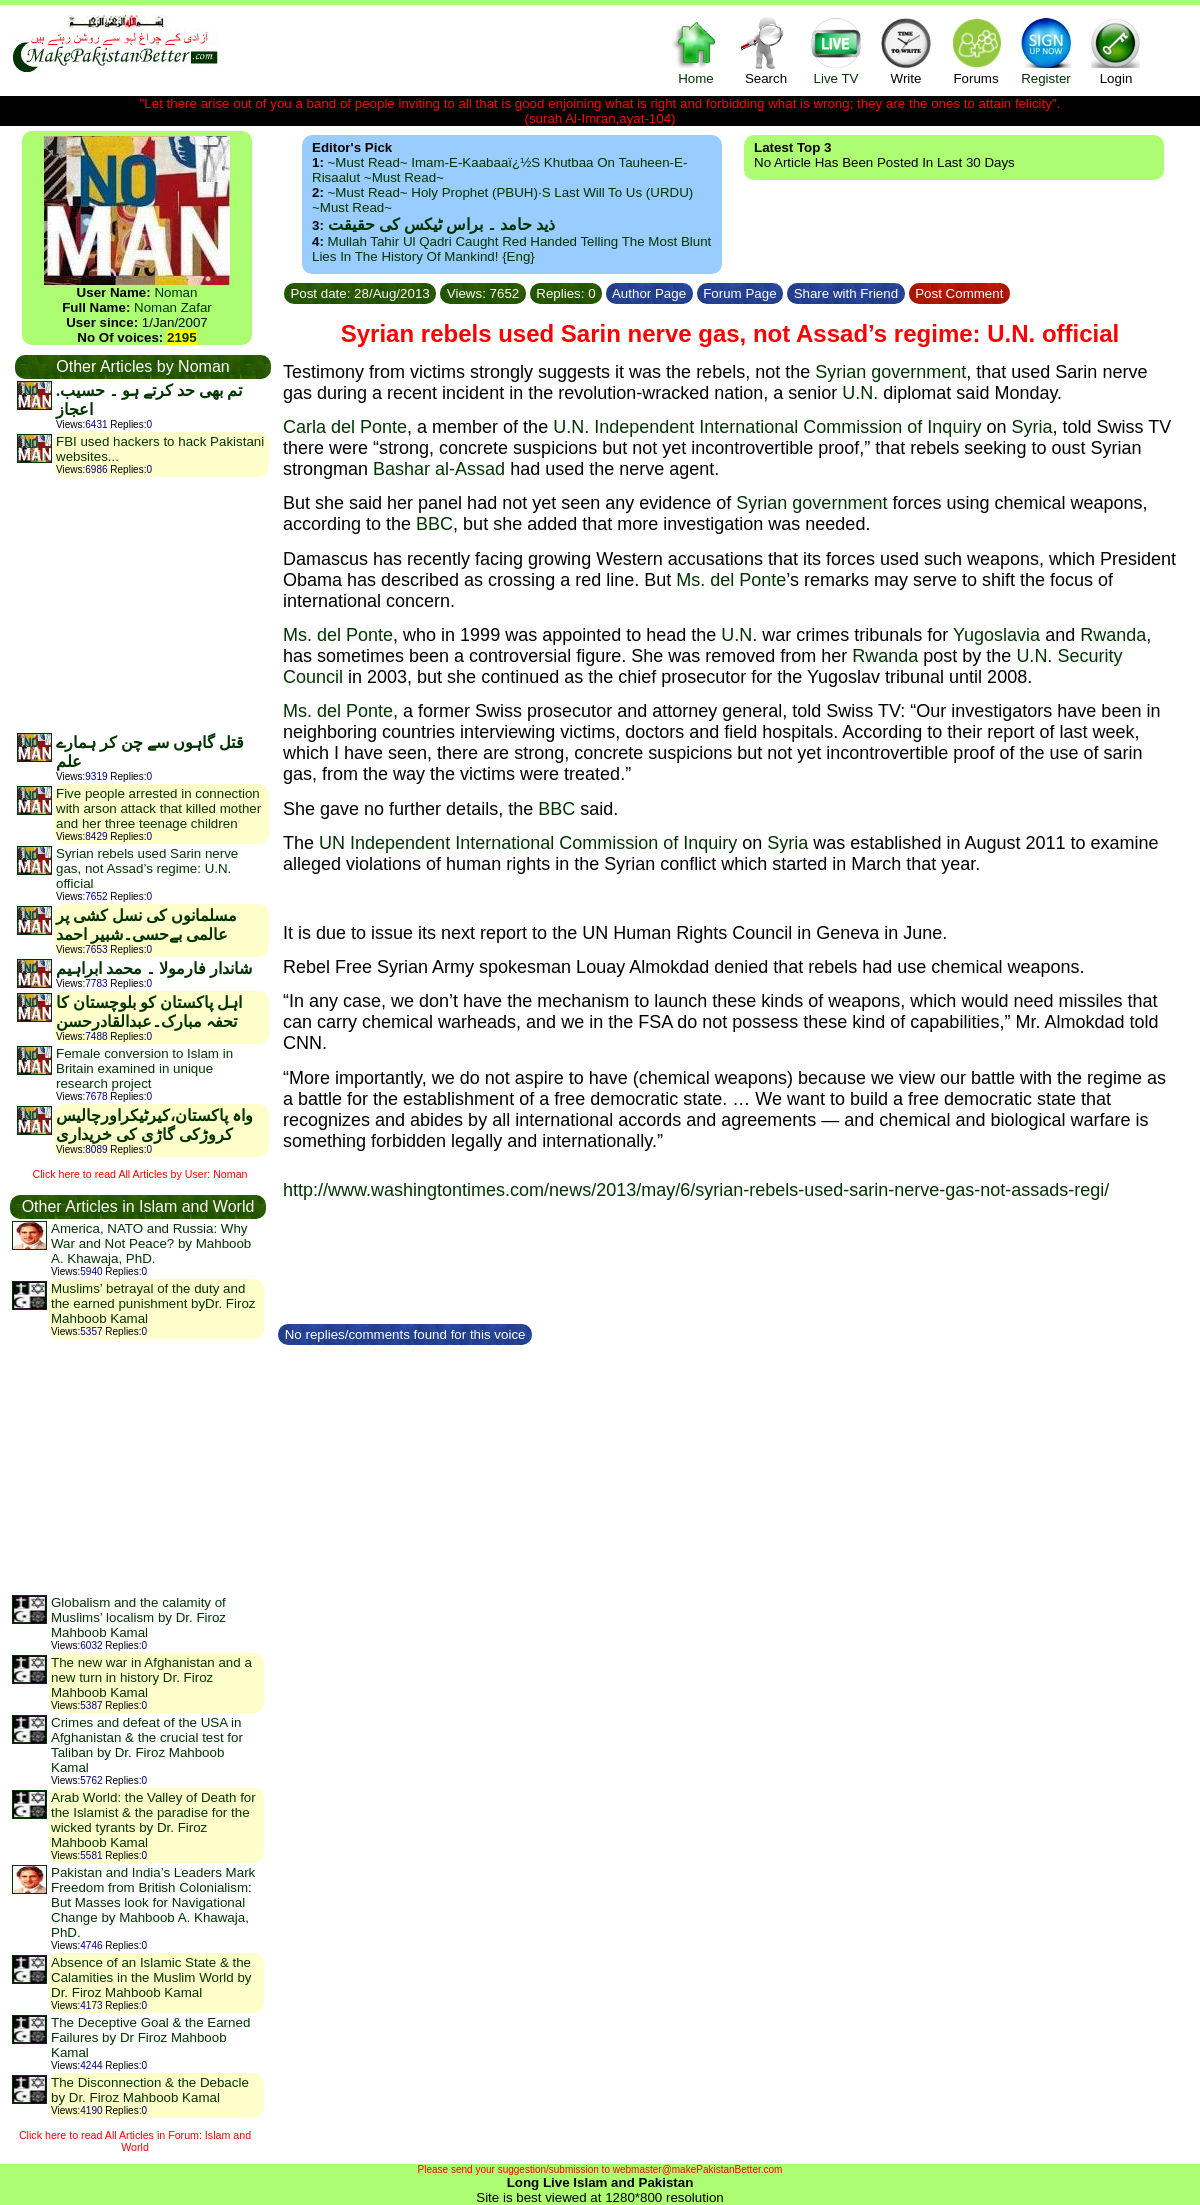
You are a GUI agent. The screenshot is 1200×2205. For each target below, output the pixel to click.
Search (766, 50)
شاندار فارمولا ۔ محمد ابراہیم (154, 968)
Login (1116, 50)
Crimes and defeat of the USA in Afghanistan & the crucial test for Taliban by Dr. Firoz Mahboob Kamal (147, 1745)
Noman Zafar (173, 307)
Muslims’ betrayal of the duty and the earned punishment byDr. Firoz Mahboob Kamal (153, 1303)
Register (1046, 50)
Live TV (836, 50)
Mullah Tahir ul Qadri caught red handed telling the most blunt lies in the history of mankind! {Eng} (511, 249)
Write (906, 50)
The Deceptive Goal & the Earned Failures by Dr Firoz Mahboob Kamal (150, 2037)
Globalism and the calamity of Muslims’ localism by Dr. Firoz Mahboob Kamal (138, 1617)
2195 (182, 337)
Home (696, 50)
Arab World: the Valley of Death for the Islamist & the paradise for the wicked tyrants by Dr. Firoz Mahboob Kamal (153, 1820)
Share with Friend (846, 293)
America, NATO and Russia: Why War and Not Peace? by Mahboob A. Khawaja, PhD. (151, 1243)
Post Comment (960, 293)
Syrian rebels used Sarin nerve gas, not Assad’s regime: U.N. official (147, 868)
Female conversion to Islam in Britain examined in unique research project (144, 1068)
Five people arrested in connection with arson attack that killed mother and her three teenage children (158, 808)
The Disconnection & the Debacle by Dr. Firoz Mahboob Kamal (150, 2090)
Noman (175, 292)
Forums (976, 50)
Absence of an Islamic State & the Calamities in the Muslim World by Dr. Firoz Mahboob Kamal (151, 1977)
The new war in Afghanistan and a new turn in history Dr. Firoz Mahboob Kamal (151, 1677)
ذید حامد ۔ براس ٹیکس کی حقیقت (441, 224)
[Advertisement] (142, 604)
